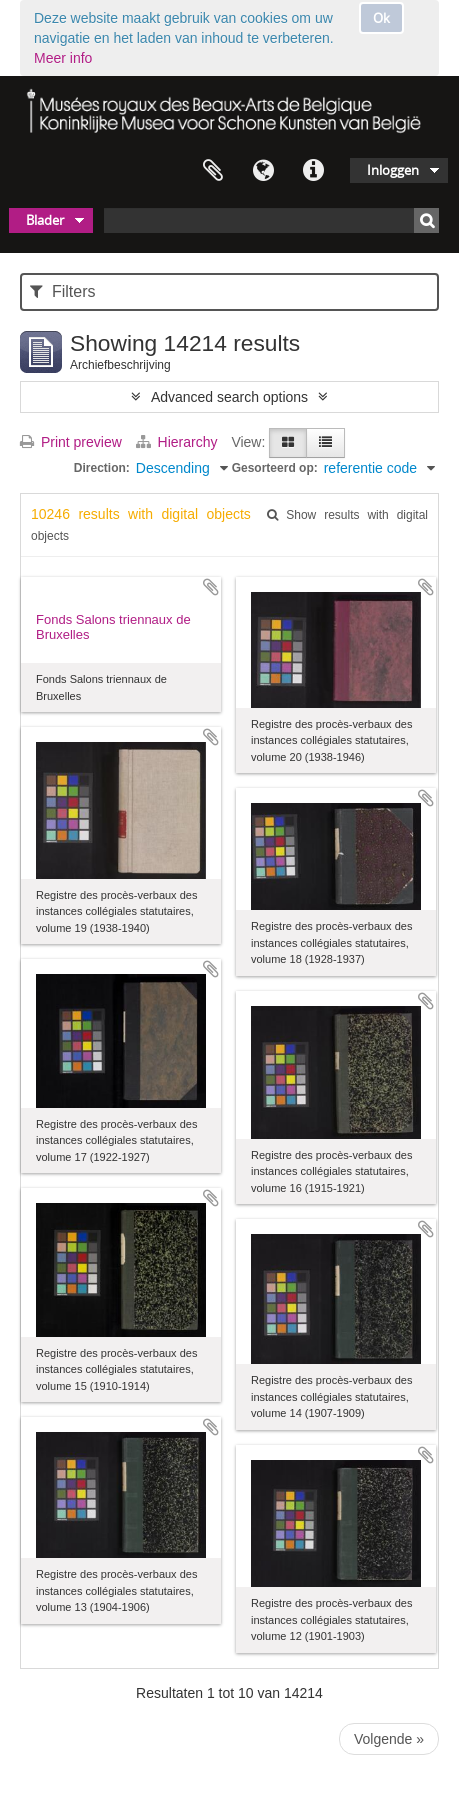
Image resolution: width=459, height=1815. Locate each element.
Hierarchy (179, 442)
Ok (381, 18)
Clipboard (213, 171)
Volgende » (389, 1739)
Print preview (71, 442)
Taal (263, 171)
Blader (45, 220)
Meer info (63, 58)
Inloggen (393, 170)
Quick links (313, 171)
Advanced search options (229, 397)
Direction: (102, 468)
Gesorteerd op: (275, 468)
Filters (62, 291)
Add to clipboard (211, 587)
